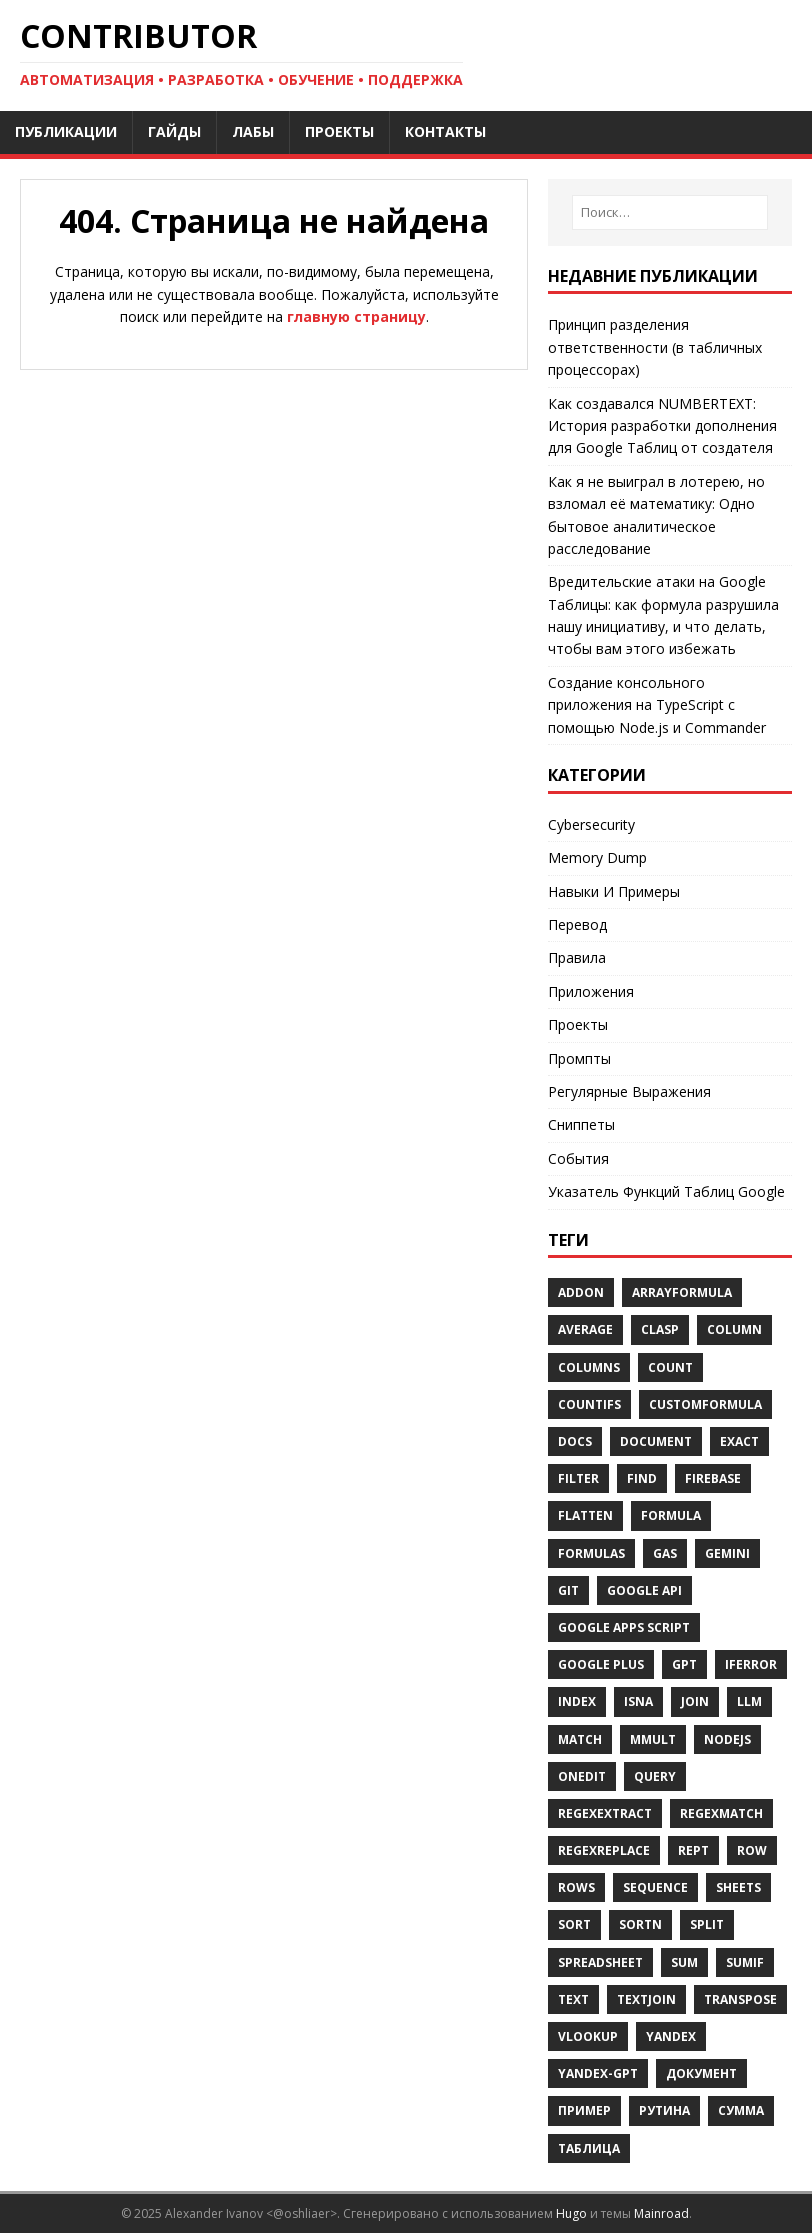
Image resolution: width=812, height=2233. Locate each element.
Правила (577, 957)
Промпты (579, 1058)
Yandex (671, 2036)
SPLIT (707, 1924)
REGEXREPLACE (604, 1850)
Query (655, 1776)
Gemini (727, 1553)
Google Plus (601, 1664)
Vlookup (588, 2036)
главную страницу (356, 316)
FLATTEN (585, 1515)
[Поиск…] (670, 212)
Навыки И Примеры (614, 891)
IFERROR (751, 1664)
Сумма (741, 2110)
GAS (665, 1553)
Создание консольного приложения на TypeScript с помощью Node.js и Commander (657, 705)
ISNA (638, 1701)
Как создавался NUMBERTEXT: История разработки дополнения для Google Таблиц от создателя (662, 426)
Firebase (713, 1478)
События (578, 1158)
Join (695, 1701)
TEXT (573, 1999)
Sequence (655, 1887)
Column (734, 1329)
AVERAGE (585, 1329)
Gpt (684, 1664)
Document (656, 1441)
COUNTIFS (589, 1404)
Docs (575, 1441)
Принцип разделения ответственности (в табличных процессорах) (655, 347)
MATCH (580, 1739)
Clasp (660, 1329)
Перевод (577, 924)
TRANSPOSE (740, 1999)
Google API (644, 1590)
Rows (576, 1887)
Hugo (571, 2213)
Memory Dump (597, 857)
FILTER (578, 1478)
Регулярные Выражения (629, 1091)
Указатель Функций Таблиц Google (666, 1191)
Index (577, 1701)
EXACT (739, 1441)
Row (752, 1850)
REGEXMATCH (721, 1813)
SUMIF (745, 1962)
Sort (574, 1924)
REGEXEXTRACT (605, 1813)
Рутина (664, 2110)
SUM (684, 1962)
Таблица (589, 2148)
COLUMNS (589, 1367)
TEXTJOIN (646, 1999)
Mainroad (661, 2213)
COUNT (670, 1367)
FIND (642, 1478)
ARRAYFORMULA (682, 1292)
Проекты (578, 1024)
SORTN (640, 1924)
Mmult (653, 1739)
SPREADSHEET (600, 1962)
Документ (701, 2073)
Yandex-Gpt (598, 2073)
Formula (671, 1515)
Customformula (705, 1404)
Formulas (591, 1553)
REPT (693, 1850)
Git (568, 1590)
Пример (584, 2110)
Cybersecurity (591, 824)
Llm (749, 1701)
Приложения (591, 991)
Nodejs (727, 1739)
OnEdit (582, 1776)
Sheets (738, 1887)
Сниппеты (581, 1124)
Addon (581, 1292)
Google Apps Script (624, 1627)
